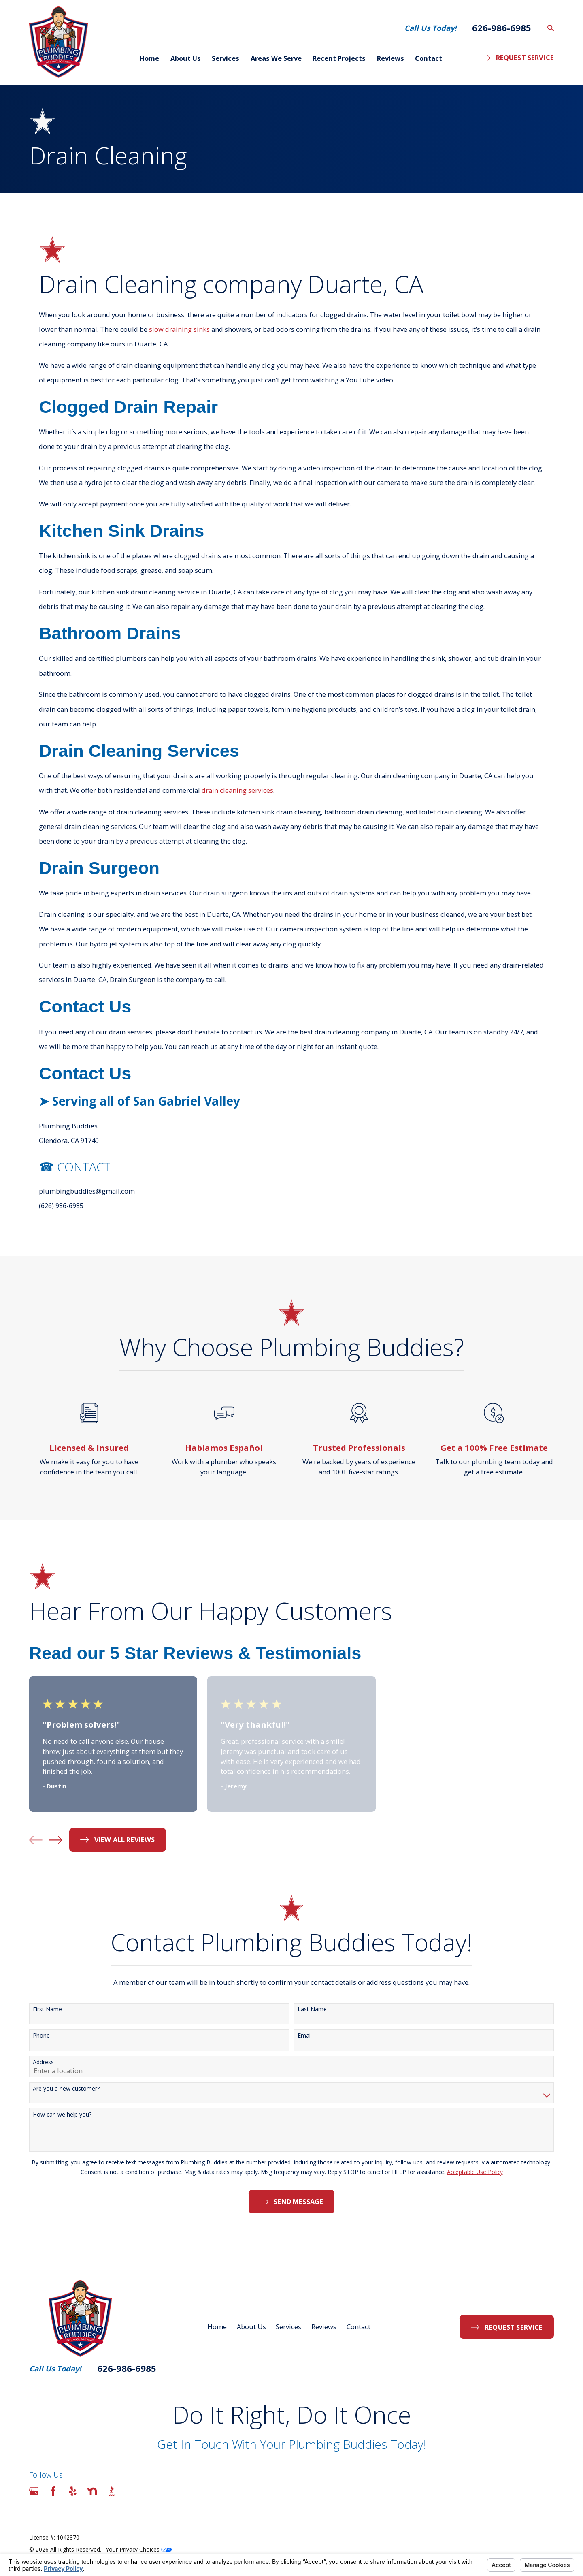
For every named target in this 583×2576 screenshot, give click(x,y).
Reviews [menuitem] (390, 58)
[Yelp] (72, 2491)
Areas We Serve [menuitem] (276, 58)
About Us (251, 2326)
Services (288, 2326)
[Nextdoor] (92, 2491)
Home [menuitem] (149, 58)
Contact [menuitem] (428, 58)
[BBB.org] (111, 2491)
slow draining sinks (179, 329)
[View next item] (55, 1840)
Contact (358, 2326)
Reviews (323, 2326)
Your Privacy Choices (139, 2549)
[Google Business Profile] (33, 2491)
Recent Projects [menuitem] (339, 58)
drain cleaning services (237, 790)
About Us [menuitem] (185, 58)
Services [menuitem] (225, 58)
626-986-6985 (501, 28)
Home (217, 2326)
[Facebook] (53, 2491)
